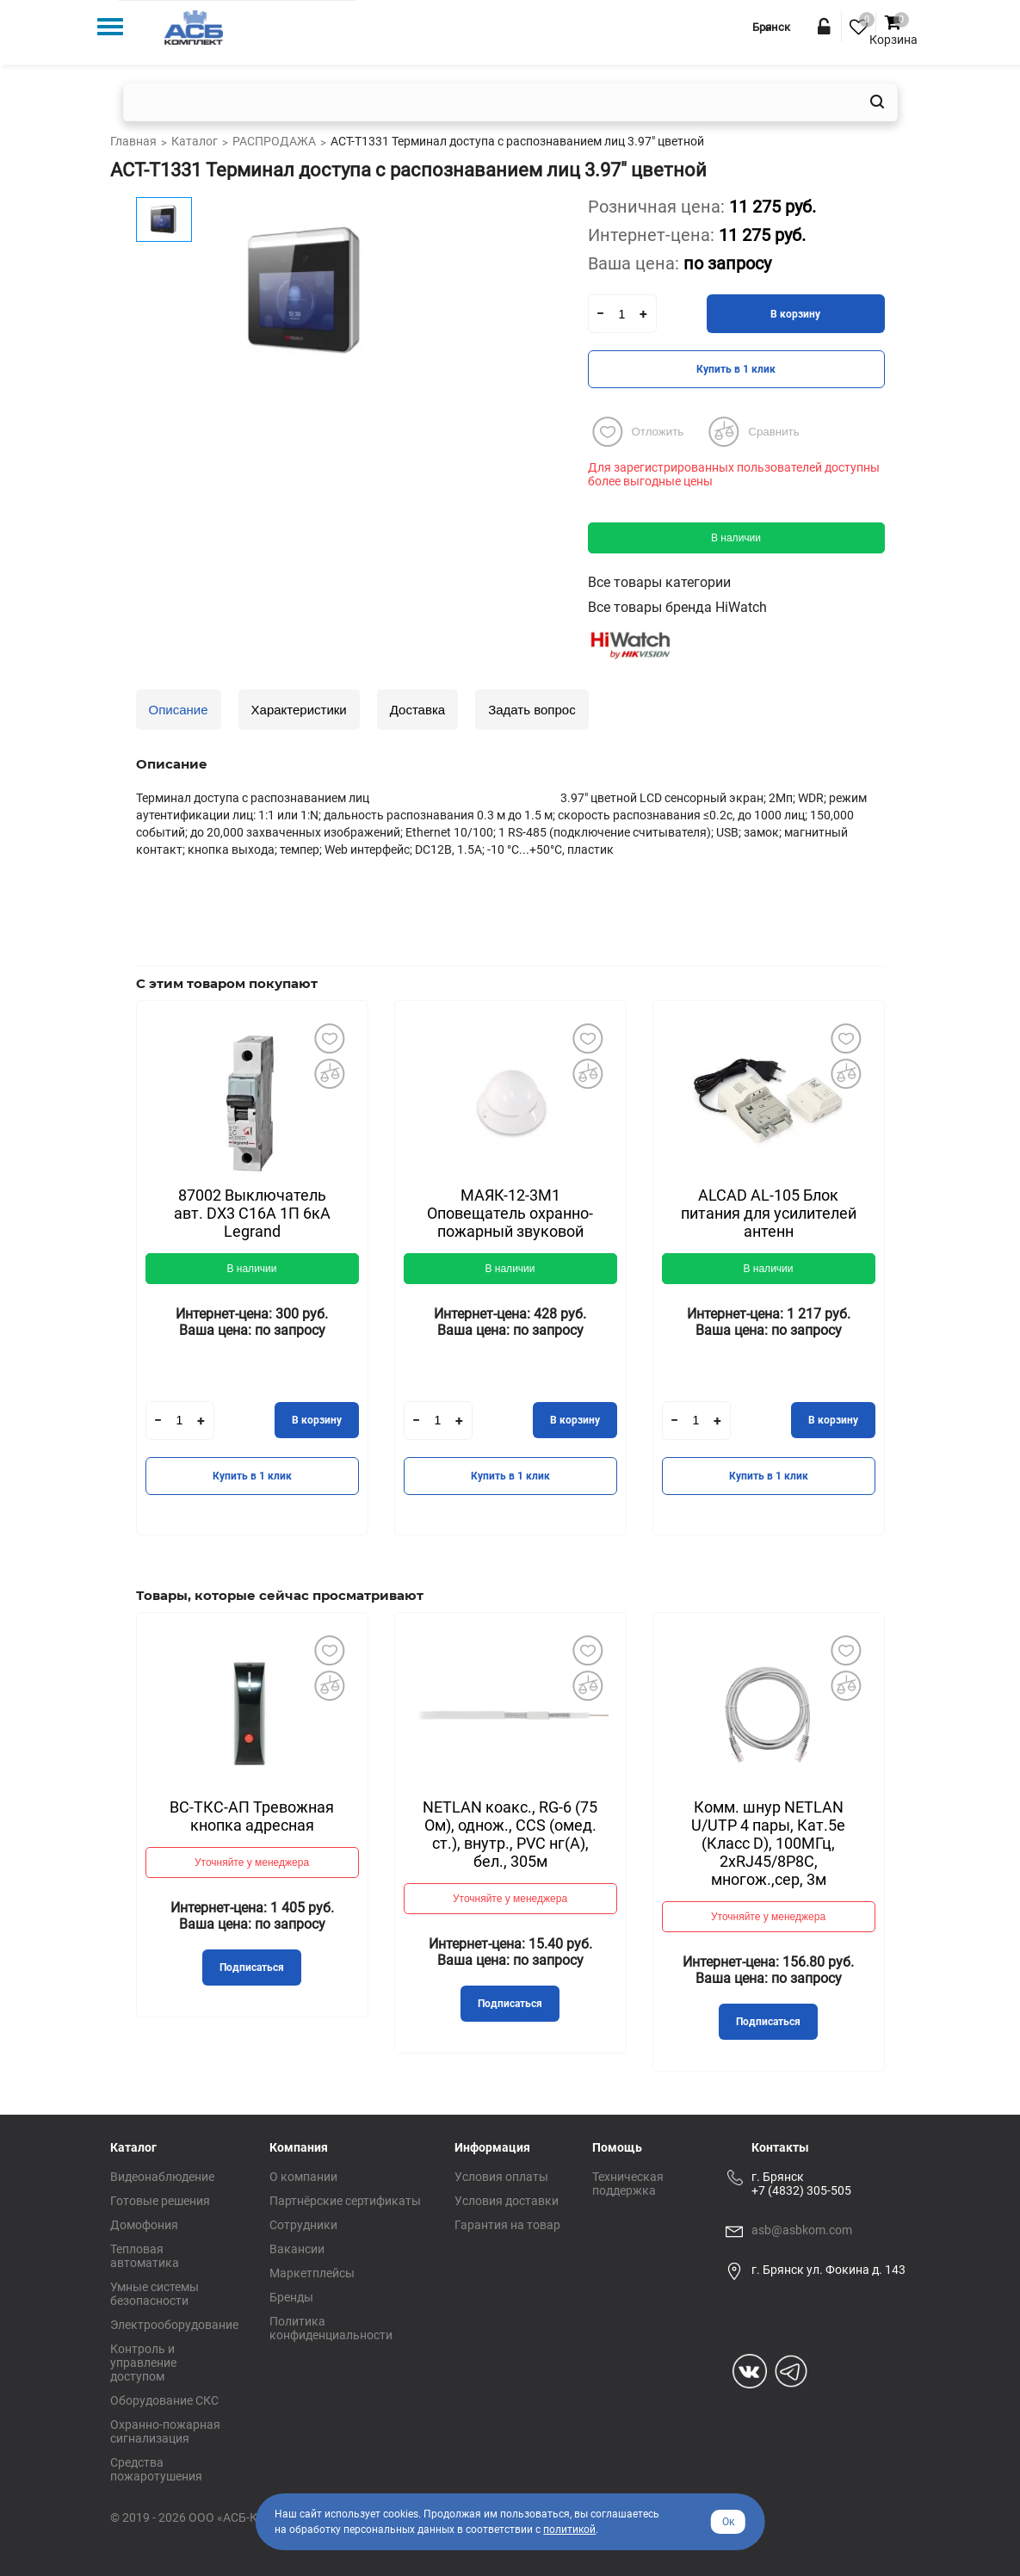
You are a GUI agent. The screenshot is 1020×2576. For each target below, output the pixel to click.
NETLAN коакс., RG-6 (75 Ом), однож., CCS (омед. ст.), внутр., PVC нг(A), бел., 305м (510, 1834)
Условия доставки (506, 2201)
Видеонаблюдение (162, 2177)
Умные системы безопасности (154, 2293)
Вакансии (297, 2249)
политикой (569, 2529)
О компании (303, 2177)
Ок (728, 2522)
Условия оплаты (501, 2177)
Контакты (780, 2147)
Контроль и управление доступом (143, 2362)
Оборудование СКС (164, 2400)
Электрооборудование (174, 2325)
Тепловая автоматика (144, 2256)
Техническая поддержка (628, 2183)
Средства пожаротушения (156, 2469)
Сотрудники (303, 2225)
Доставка (417, 709)
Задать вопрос (531, 709)
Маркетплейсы (312, 2273)
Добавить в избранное (329, 1038)
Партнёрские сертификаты (345, 2201)
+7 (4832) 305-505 (801, 2190)
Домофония (144, 2225)
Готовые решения (160, 2201)
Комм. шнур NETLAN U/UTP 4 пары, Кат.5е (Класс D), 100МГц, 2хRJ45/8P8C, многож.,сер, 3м (768, 1843)
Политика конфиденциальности (331, 2328)
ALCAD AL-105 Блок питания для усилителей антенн (768, 1213)
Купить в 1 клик (736, 369)
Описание (178, 709)
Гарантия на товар (507, 2225)
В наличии (736, 538)
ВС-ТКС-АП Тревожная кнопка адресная (252, 1816)
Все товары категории (659, 582)
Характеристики (299, 709)
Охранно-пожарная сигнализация (165, 2431)
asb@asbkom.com (801, 2230)
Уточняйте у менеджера (252, 1862)
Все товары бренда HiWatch (677, 607)
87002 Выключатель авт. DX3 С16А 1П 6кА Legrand (252, 1213)
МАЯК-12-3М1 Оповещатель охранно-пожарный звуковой (510, 1213)
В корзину (795, 314)
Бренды (291, 2297)
